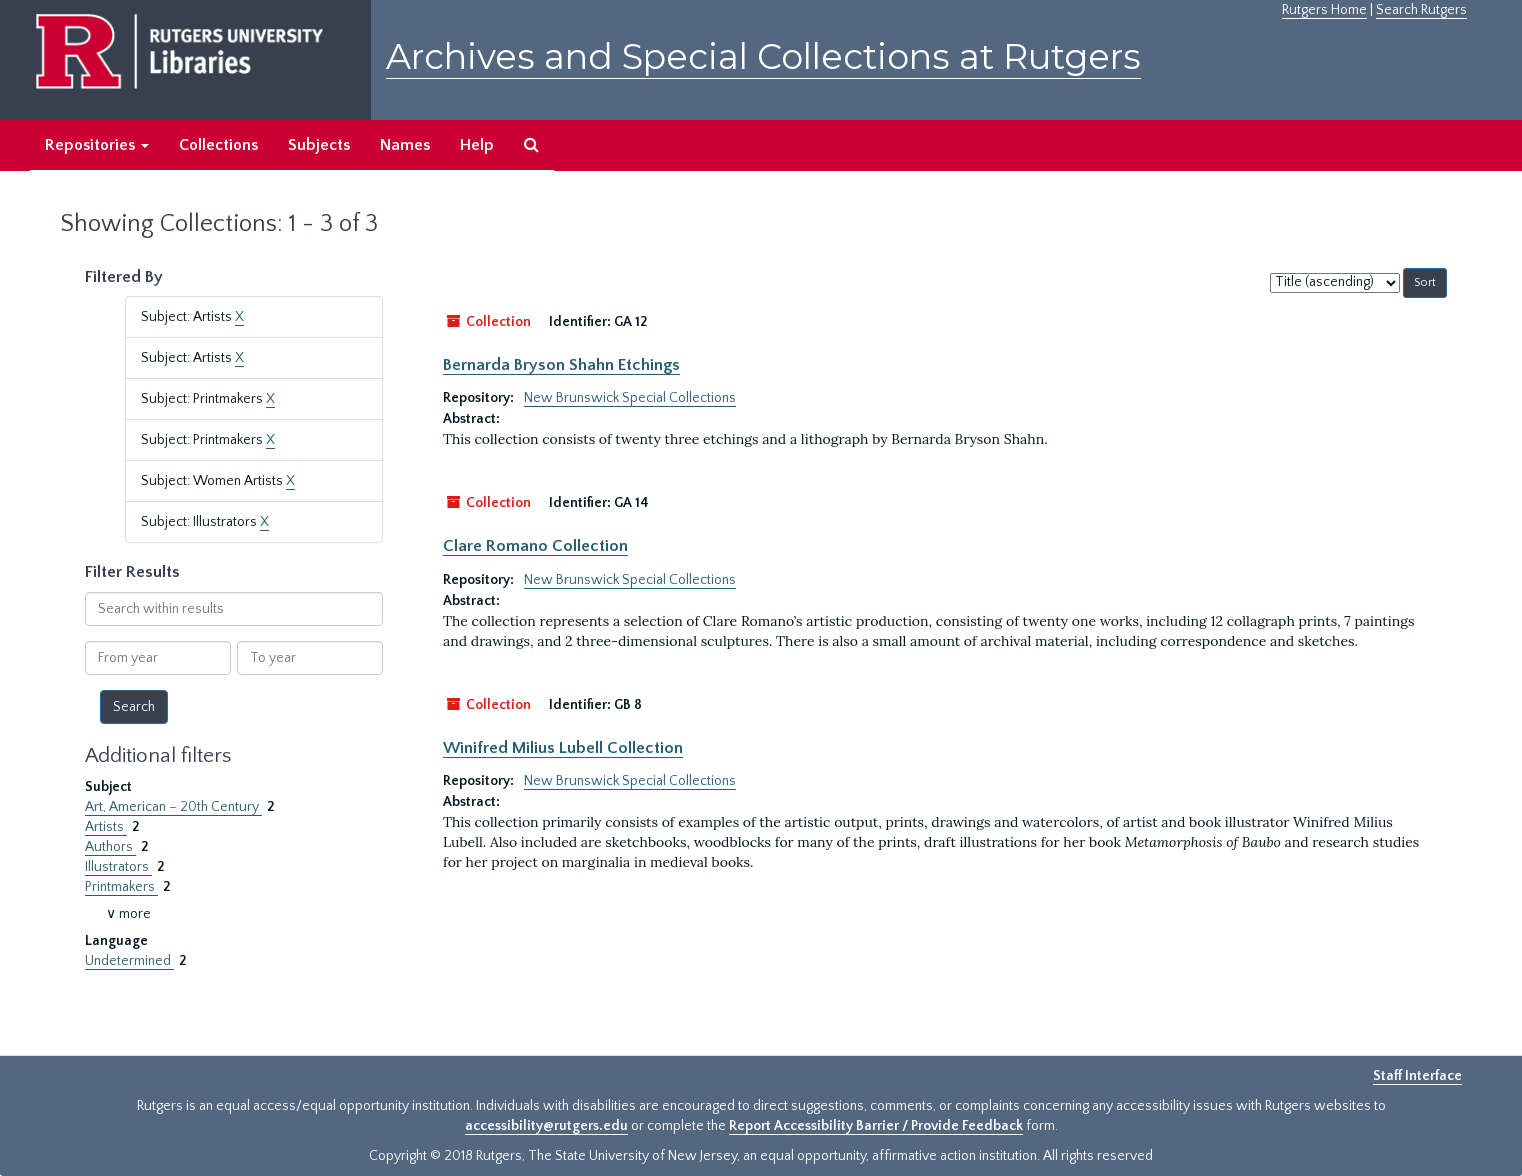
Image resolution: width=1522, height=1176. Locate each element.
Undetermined (129, 961)
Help (477, 145)
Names (405, 145)
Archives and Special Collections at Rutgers (763, 56)
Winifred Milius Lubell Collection (563, 748)
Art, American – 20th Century (173, 807)
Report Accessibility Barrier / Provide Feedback (876, 1126)
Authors (110, 847)
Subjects (319, 145)
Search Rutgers (1421, 10)
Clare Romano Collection (535, 546)
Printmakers (121, 887)
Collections (218, 145)
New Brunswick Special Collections (630, 398)
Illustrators (118, 867)
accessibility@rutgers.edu (546, 1126)
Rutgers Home (1324, 10)
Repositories (97, 145)
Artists (106, 827)
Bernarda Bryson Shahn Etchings (561, 365)
